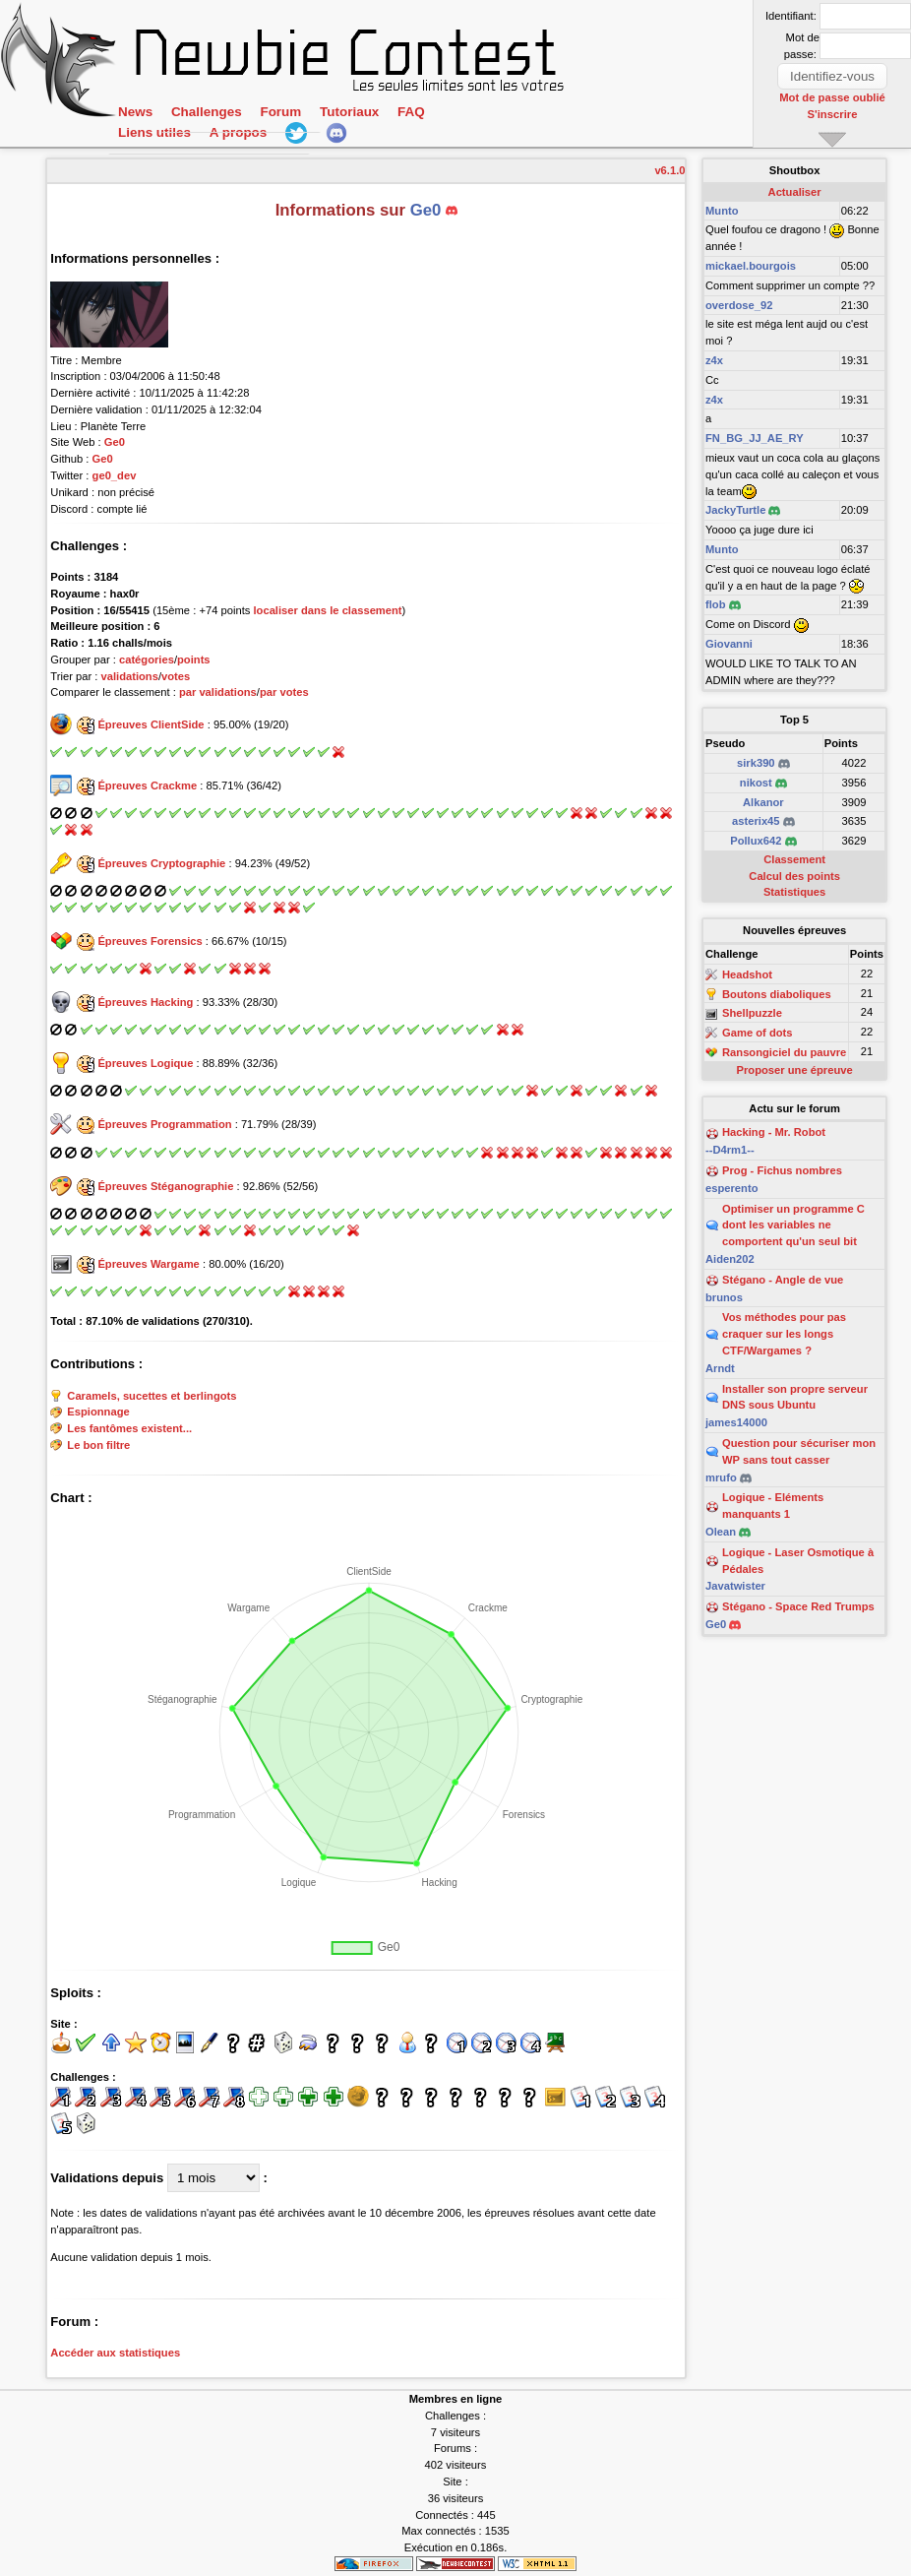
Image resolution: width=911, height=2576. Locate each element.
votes (175, 676)
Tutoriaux (349, 112)
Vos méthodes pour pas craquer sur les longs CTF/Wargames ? (784, 1333)
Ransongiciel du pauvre (784, 1052)
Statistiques (794, 892)
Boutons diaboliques (776, 994)
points (194, 659)
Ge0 (114, 442)
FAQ (411, 112)
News (135, 112)
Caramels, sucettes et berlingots (151, 1396)
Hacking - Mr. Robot (773, 1132)
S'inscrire (833, 113)
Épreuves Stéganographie (165, 1186)
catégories (146, 659)
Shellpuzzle (752, 1014)
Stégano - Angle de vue (782, 1280)
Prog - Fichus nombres (782, 1170)
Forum (280, 112)
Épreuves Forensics (149, 941)
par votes (284, 692)
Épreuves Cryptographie (161, 863)
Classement (794, 859)
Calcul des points (794, 876)
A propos (238, 134)
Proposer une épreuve (795, 1070)
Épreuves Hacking (145, 1002)
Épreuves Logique (145, 1063)
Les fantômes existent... (129, 1428)
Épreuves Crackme (147, 785)
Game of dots (757, 1032)
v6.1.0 (669, 170)
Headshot (747, 974)
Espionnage (98, 1412)
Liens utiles (154, 134)
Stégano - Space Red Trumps (798, 1606)
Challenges (206, 112)
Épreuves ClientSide (150, 724)
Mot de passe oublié (832, 97)
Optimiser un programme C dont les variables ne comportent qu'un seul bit (793, 1225)
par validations (218, 692)
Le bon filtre (98, 1445)
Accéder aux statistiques (115, 2352)
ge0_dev (114, 475)
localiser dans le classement (327, 610)
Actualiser (794, 192)
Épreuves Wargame (148, 1264)
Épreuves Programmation (164, 1124)
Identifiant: (791, 16)
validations (128, 676)
